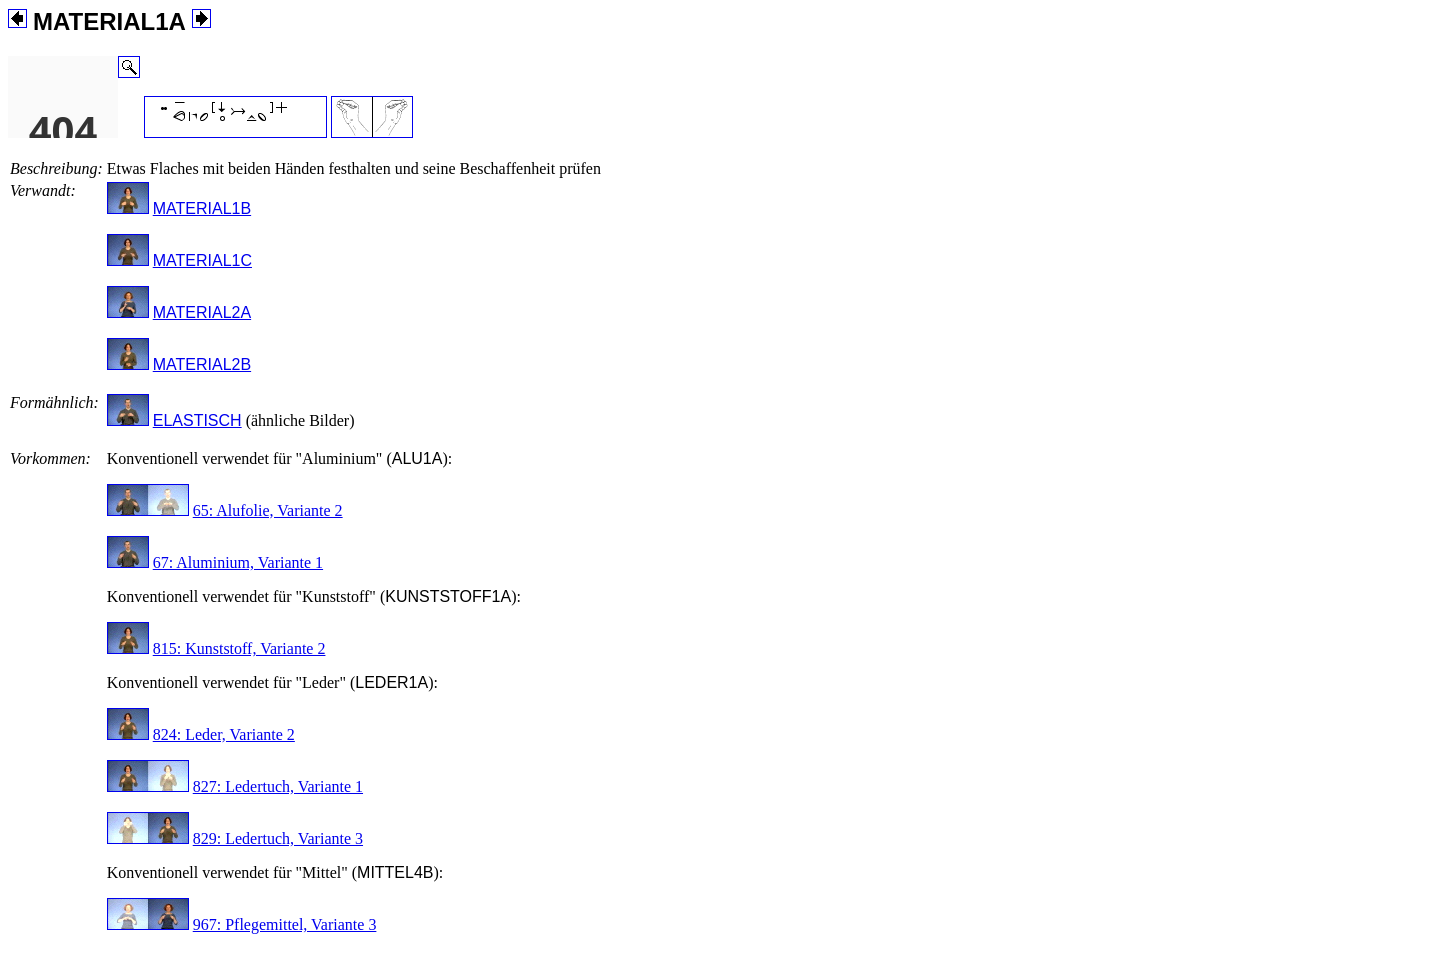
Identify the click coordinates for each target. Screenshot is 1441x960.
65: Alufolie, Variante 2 (268, 510)
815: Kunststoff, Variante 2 (239, 648)
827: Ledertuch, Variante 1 (278, 786)
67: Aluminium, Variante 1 (238, 562)
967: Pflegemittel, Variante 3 (285, 924)
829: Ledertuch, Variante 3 (278, 838)
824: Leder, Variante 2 (224, 734)
